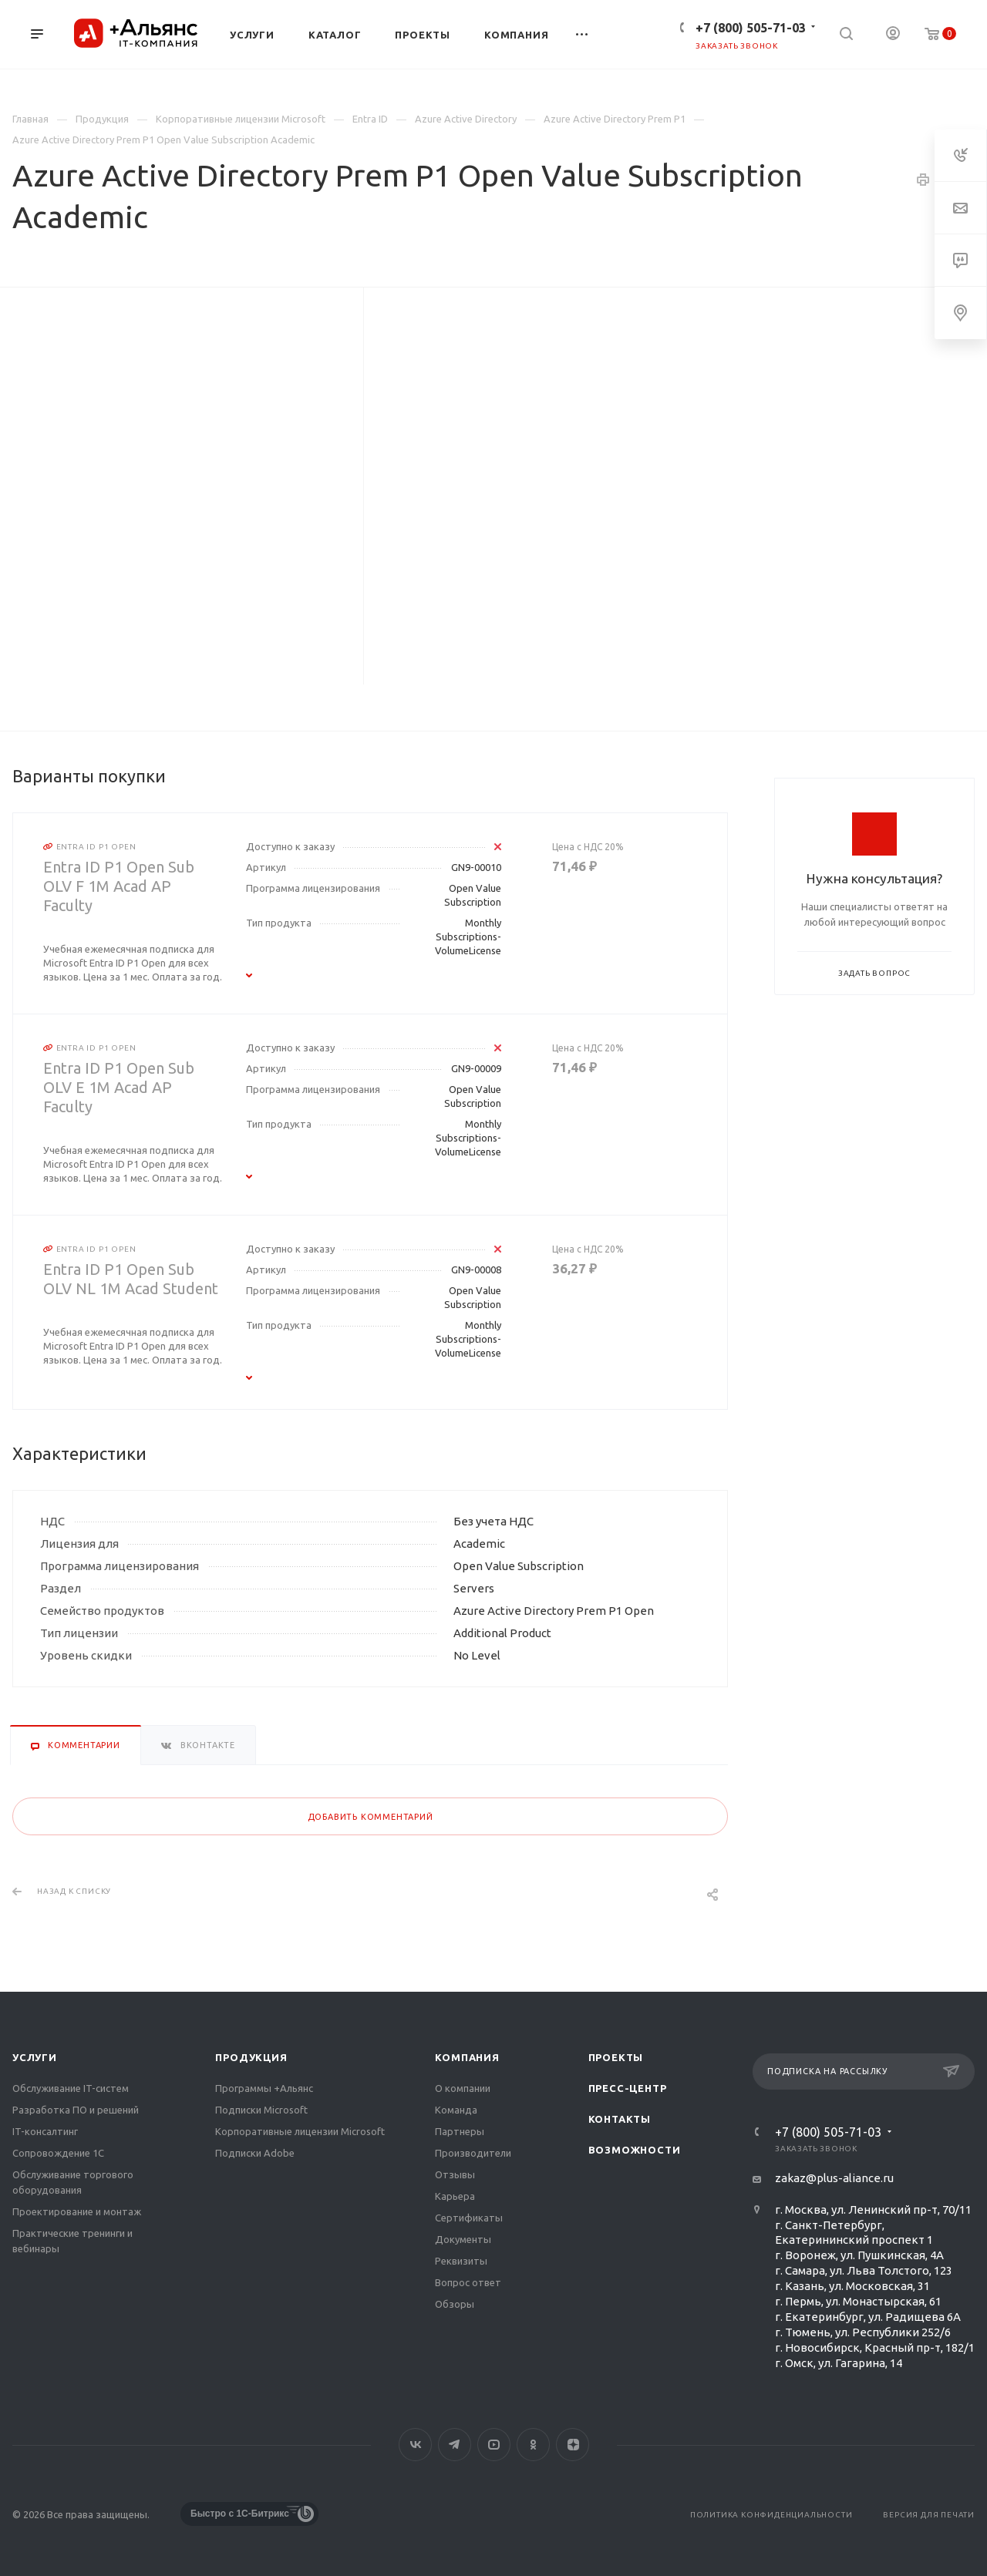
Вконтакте (415, 2444)
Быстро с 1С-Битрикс (239, 2513)
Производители (473, 2152)
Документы (463, 2239)
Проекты (616, 2057)
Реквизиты (461, 2260)
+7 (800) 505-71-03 (751, 28)
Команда (456, 2109)
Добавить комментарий (370, 1816)
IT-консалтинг (45, 2131)
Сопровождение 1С (58, 2152)
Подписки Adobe (255, 2152)
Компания (467, 2057)
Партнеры (459, 2131)
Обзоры (454, 2304)
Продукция (251, 2057)
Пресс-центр (627, 2088)
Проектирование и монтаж (76, 2211)
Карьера (455, 2196)
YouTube (493, 2444)
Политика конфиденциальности (771, 2514)
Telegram (454, 2444)
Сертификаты (469, 2217)
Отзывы (455, 2174)
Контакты (619, 2119)
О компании (462, 2088)
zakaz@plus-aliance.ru (834, 2177)
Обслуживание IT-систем (70, 2088)
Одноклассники (533, 2444)
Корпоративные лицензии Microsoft (300, 2131)
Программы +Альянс (264, 2088)
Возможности (634, 2149)
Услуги (34, 2057)
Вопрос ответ (468, 2282)
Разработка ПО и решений (75, 2109)
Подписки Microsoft (261, 2109)
